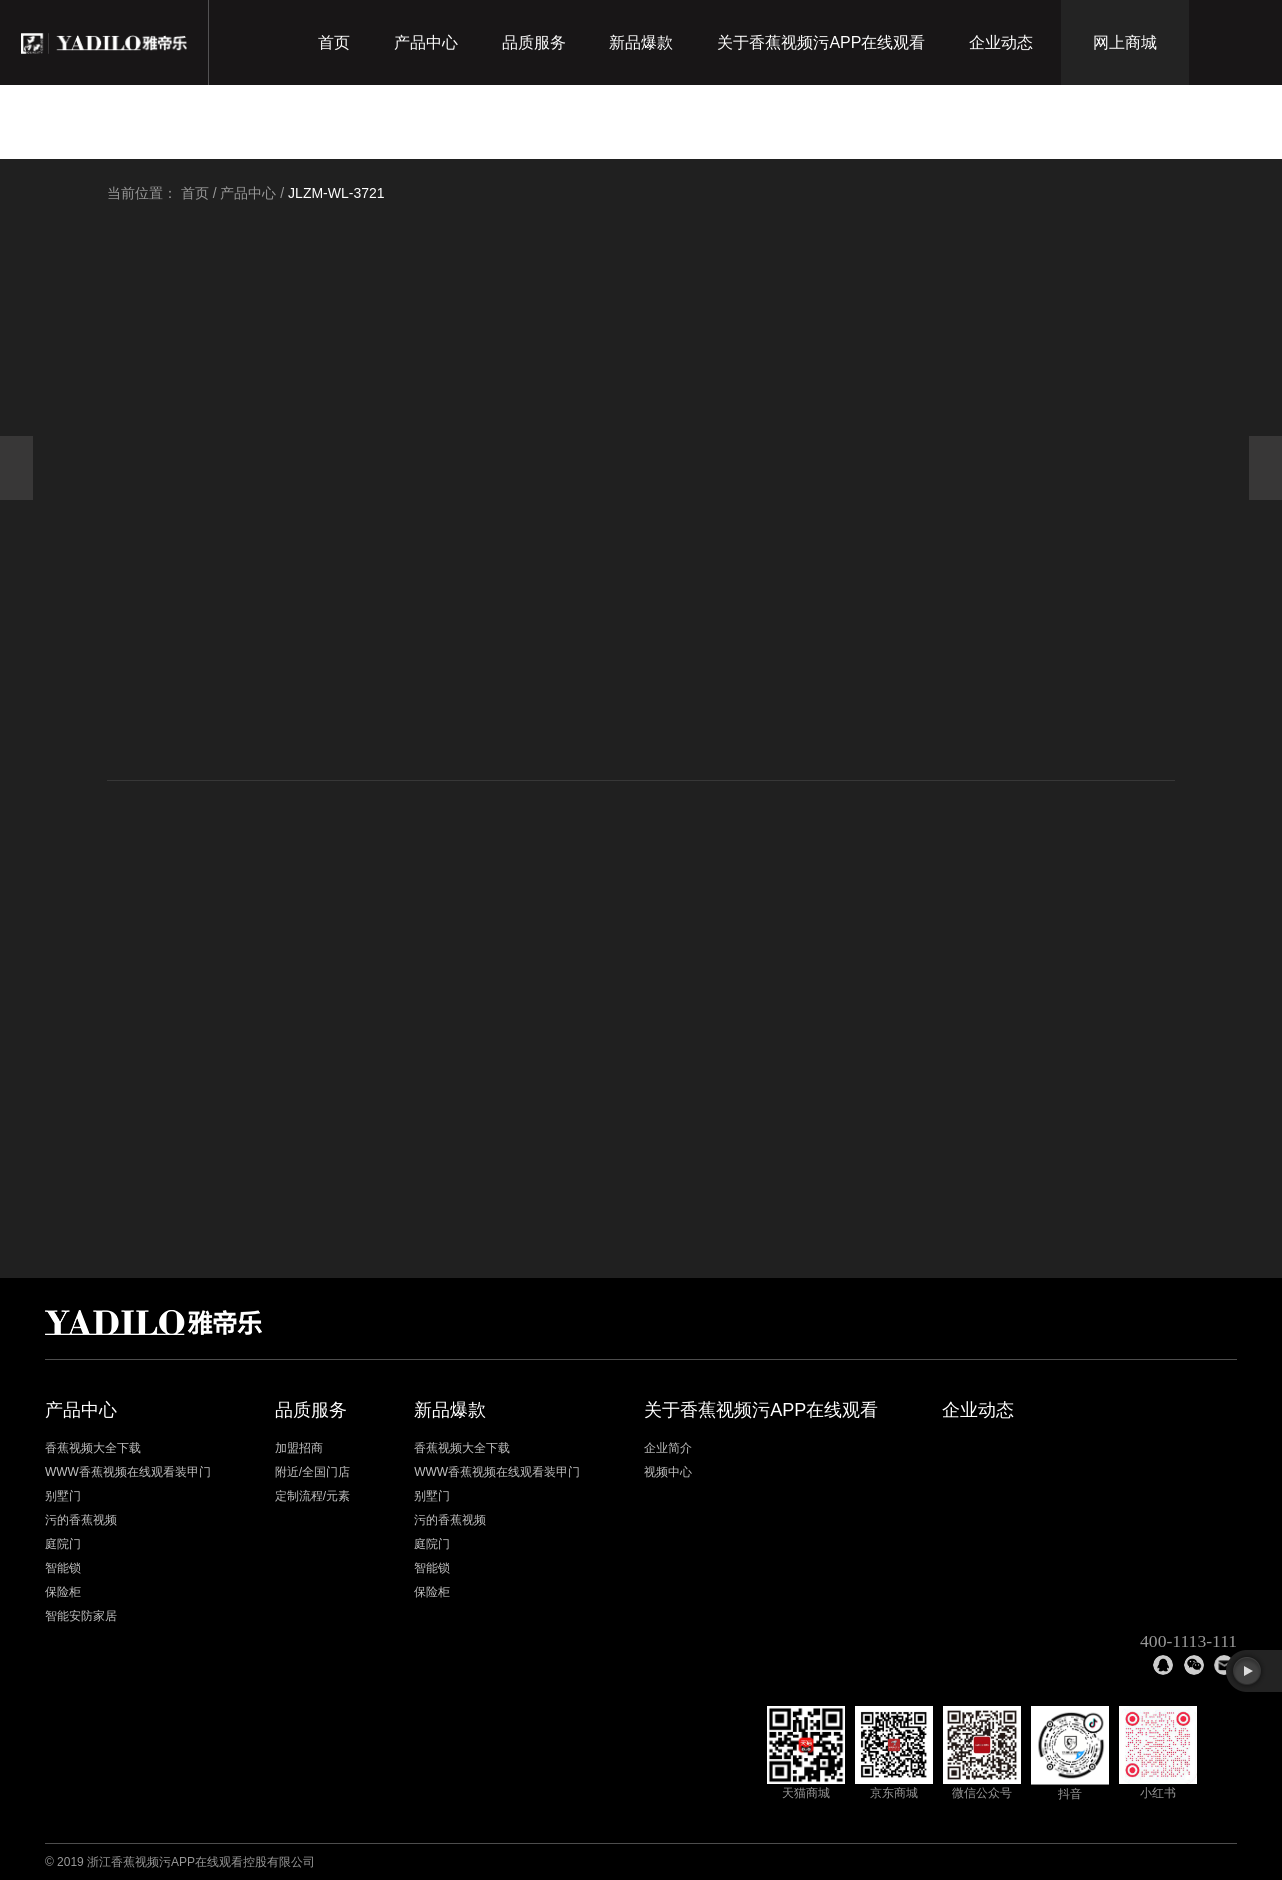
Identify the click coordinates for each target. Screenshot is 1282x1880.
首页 (334, 42)
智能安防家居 (81, 1616)
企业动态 (1001, 42)
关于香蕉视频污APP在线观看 (821, 42)
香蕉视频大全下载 (93, 1448)
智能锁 (63, 1568)
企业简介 (668, 1448)
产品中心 (426, 42)
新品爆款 (641, 42)
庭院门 (63, 1544)
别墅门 (63, 1496)
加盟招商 (299, 1448)
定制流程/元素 (312, 1496)
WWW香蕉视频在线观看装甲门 (128, 1472)
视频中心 (668, 1472)
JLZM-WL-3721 (336, 193)
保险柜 (63, 1592)
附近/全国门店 (312, 1472)
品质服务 (534, 42)
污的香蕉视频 (81, 1520)
